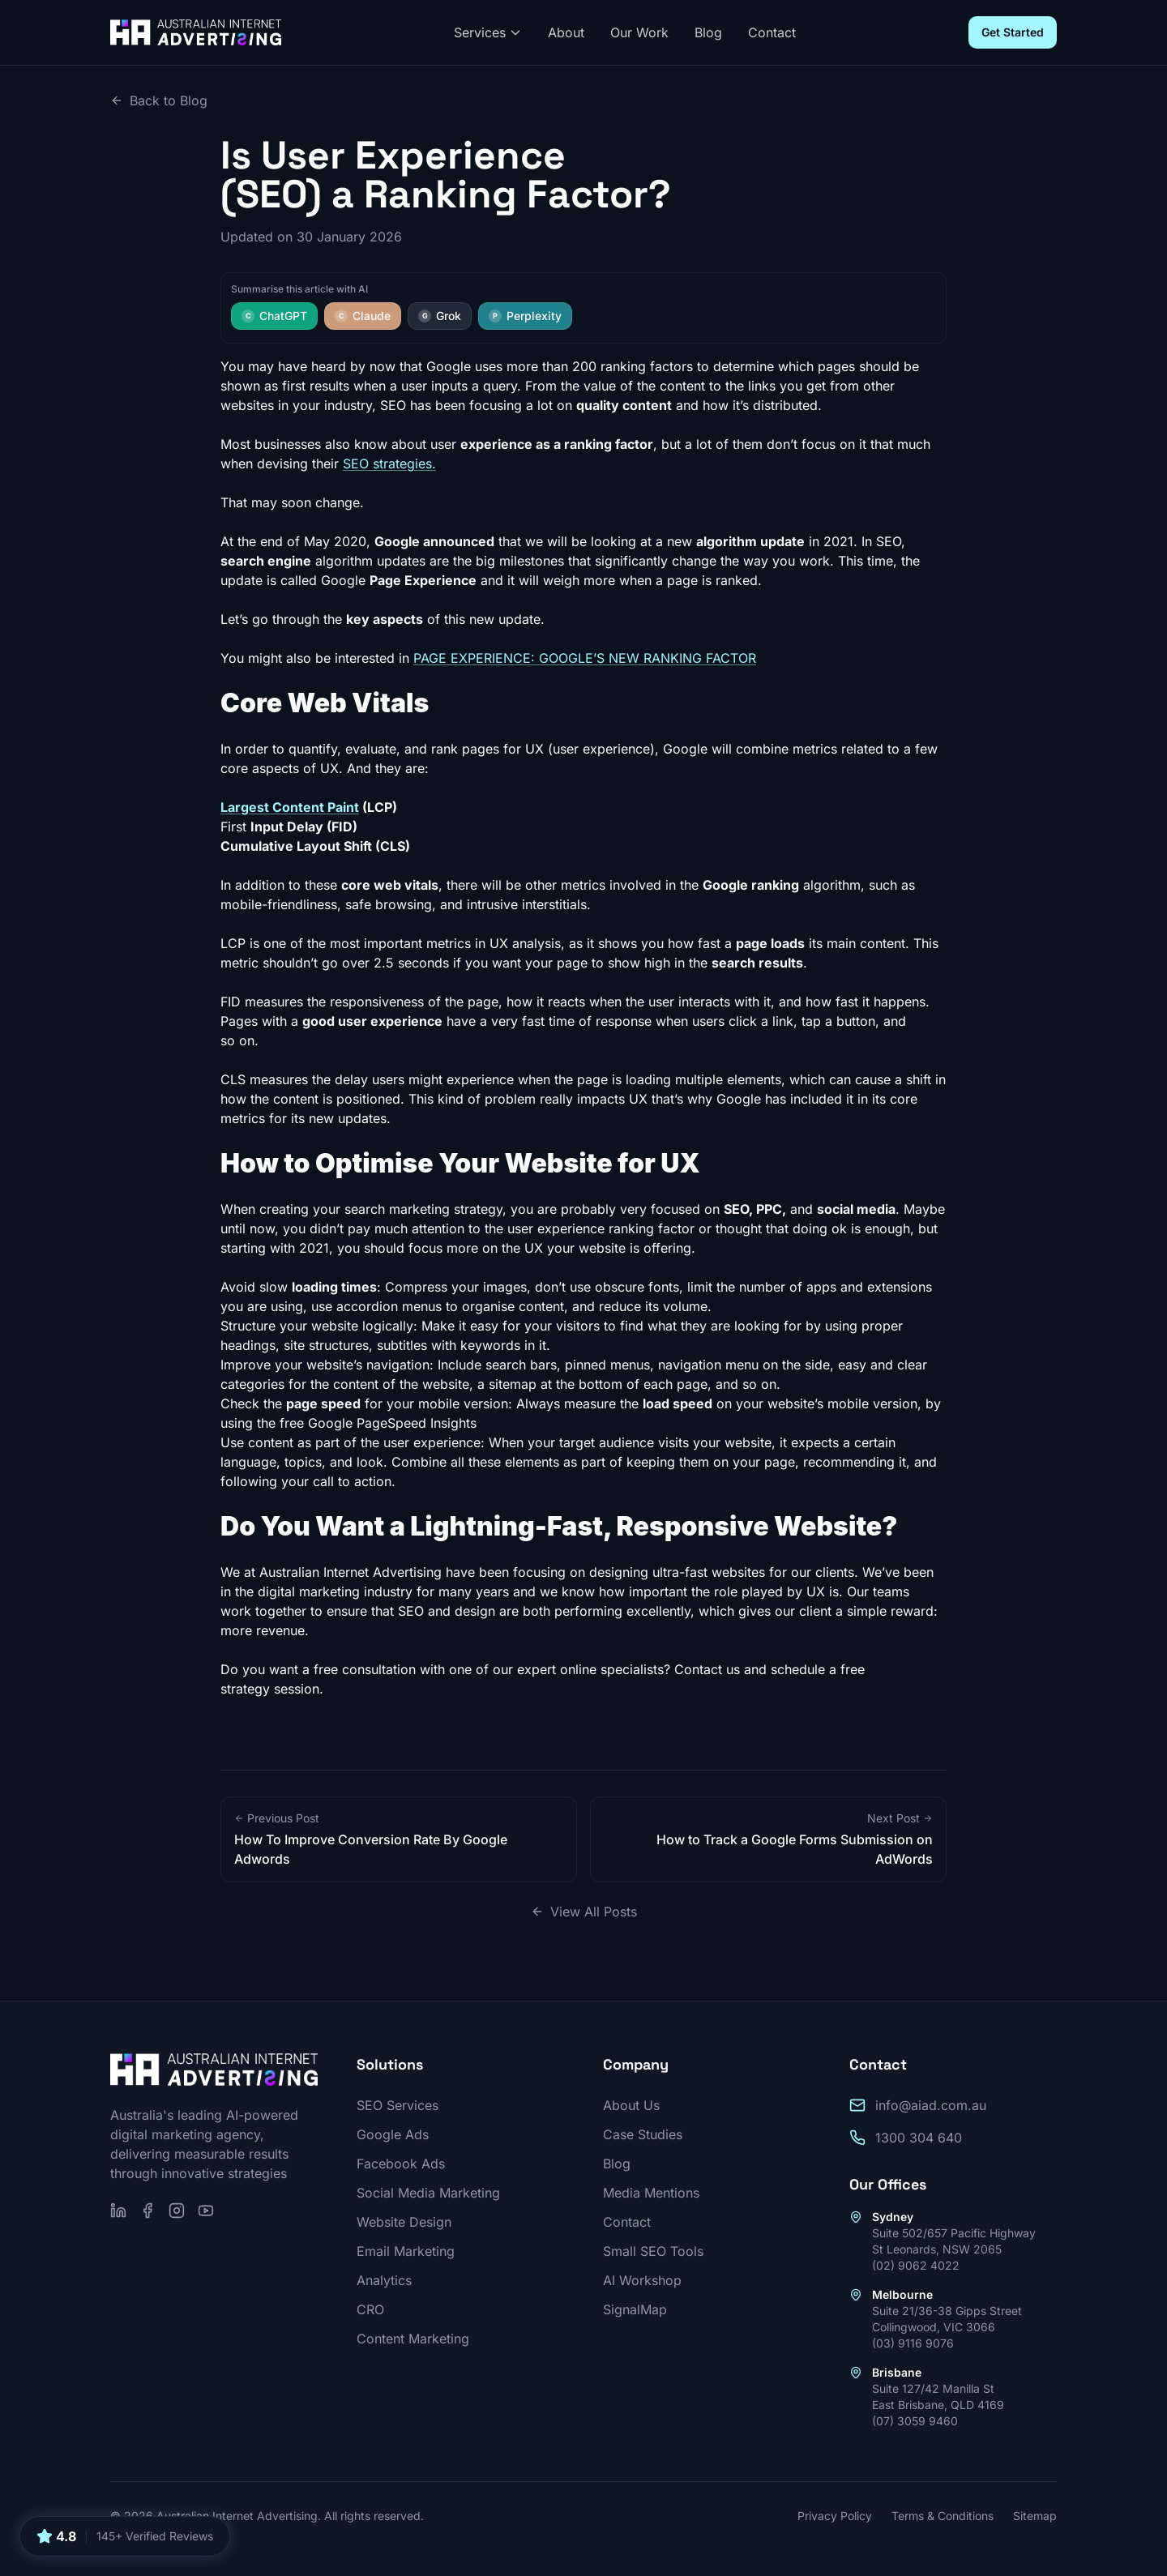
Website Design (404, 2222)
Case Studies (642, 2134)
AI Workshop (642, 2280)
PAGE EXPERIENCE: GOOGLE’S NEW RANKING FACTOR (584, 658)
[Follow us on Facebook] (147, 2210)
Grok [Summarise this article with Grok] (439, 316)
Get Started (1012, 32)
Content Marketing (413, 2338)
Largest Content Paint (289, 807)
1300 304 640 (918, 2138)
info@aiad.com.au (930, 2105)
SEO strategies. (389, 463)
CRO (370, 2309)
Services (488, 32)
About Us (631, 2105)
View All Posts (584, 1911)
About (566, 32)
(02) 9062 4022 (916, 2265)
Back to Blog (158, 100)
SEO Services (397, 2105)
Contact (772, 32)
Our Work (639, 32)
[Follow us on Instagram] (177, 2210)
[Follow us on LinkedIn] (118, 2210)
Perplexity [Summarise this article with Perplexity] (525, 316)
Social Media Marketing (428, 2193)
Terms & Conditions (942, 2516)
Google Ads (393, 2134)
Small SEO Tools (653, 2251)
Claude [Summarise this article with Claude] (363, 316)
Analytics (384, 2280)
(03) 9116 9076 (913, 2343)
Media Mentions (651, 2193)
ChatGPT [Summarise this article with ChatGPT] (274, 316)
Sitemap (1035, 2516)
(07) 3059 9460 (915, 2421)
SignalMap (635, 2309)
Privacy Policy (834, 2516)
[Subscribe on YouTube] (206, 2210)
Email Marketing (406, 2251)
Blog (708, 32)
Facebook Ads (401, 2163)
